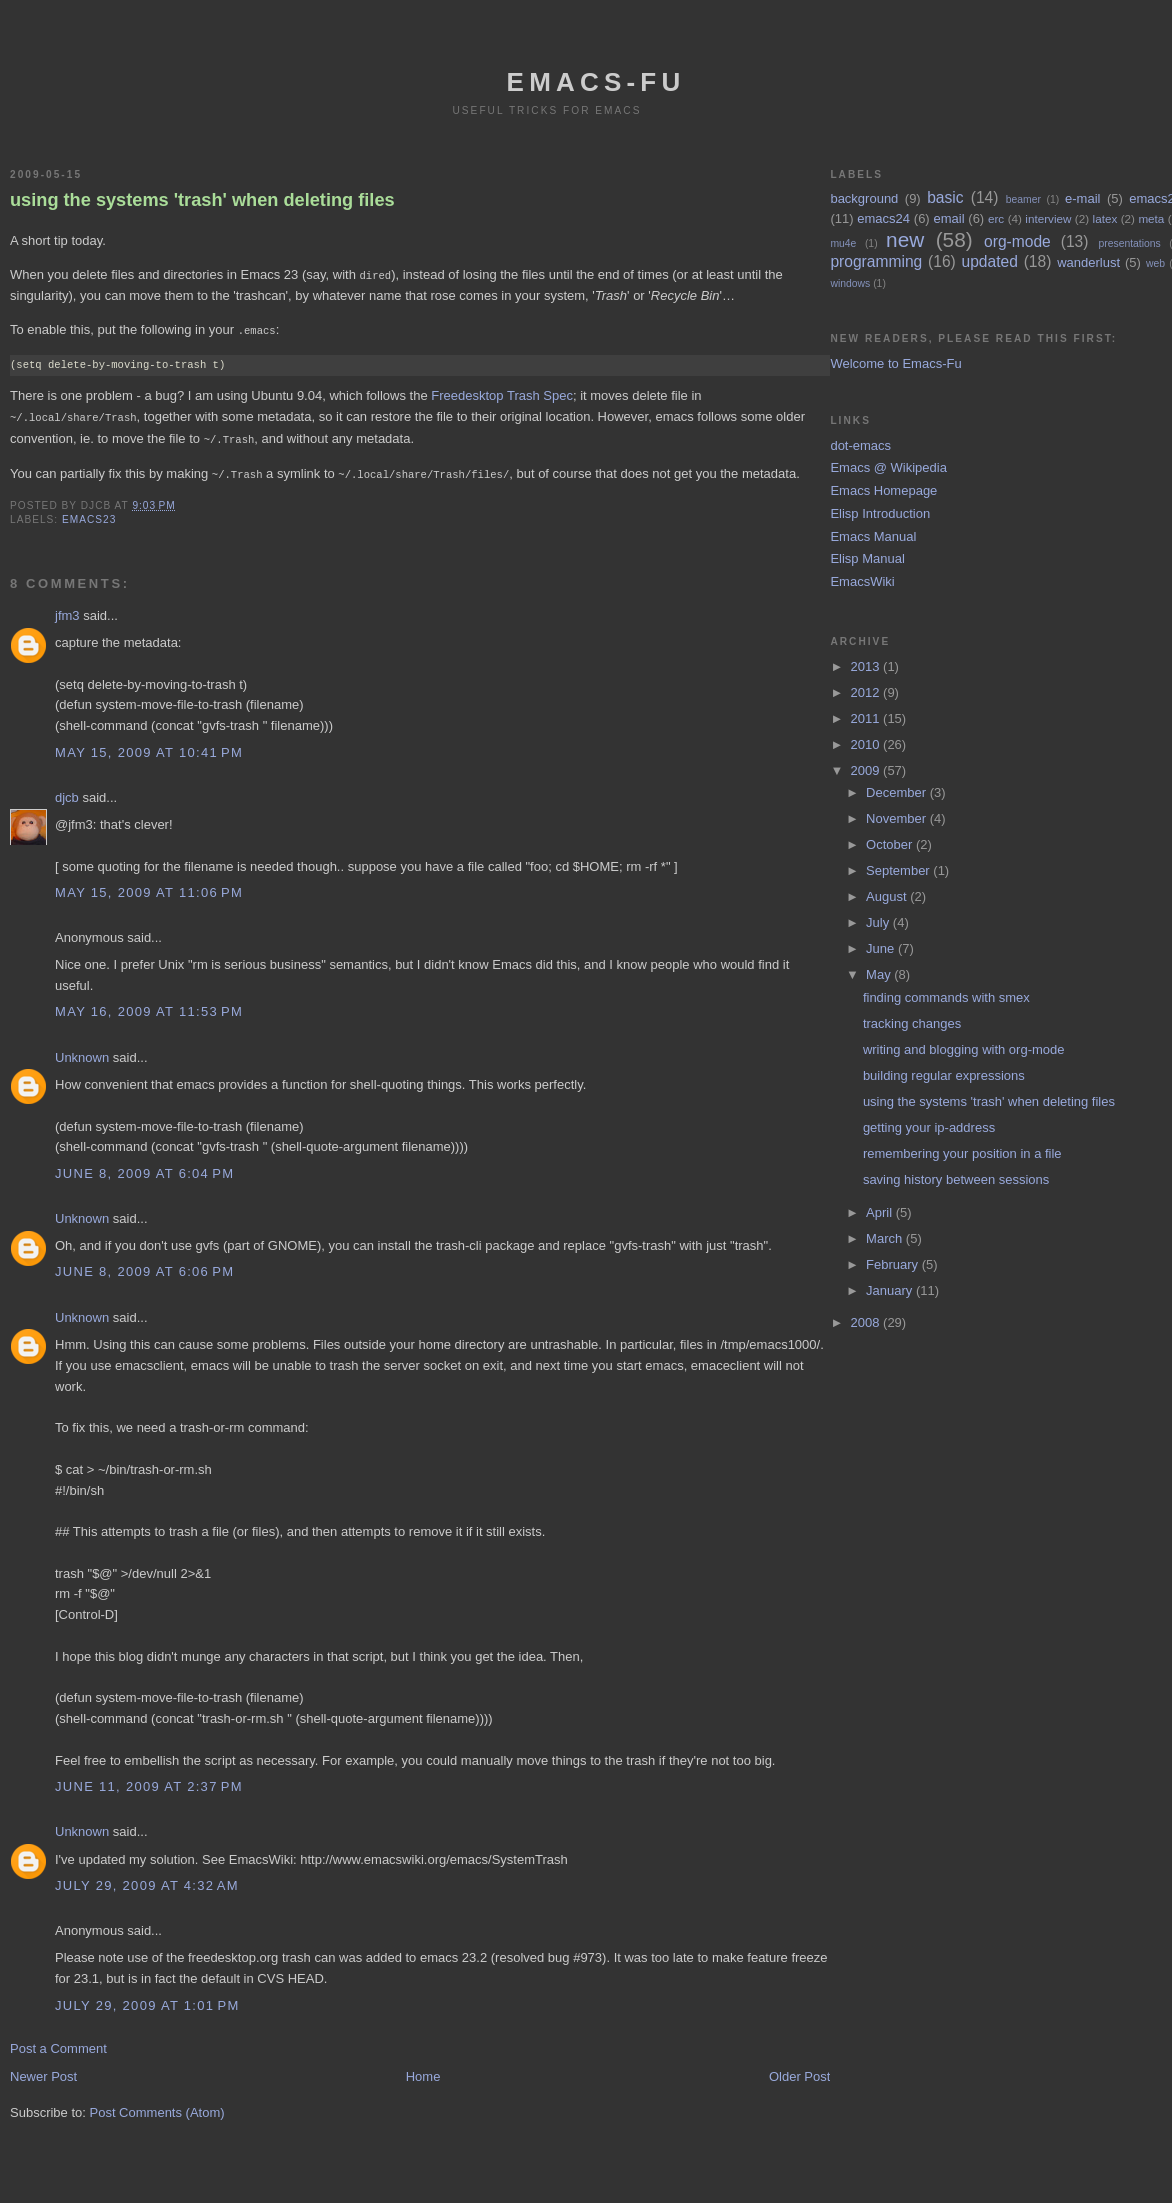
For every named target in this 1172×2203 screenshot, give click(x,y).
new (905, 239)
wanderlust (1088, 262)
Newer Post (43, 2071)
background (864, 198)
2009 (867, 770)
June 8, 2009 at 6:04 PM (144, 1168)
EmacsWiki (862, 581)
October (891, 844)
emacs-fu (596, 82)
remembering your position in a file (962, 1153)
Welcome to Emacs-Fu (895, 363)
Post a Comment (58, 2043)
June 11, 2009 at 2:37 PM (149, 1781)
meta (1151, 218)
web (1155, 263)
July (879, 922)
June (882, 948)
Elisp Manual (867, 558)
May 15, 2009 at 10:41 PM (149, 747)
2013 (867, 666)
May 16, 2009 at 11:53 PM (149, 1006)
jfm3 (67, 610)
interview (1048, 218)
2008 (867, 1322)
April (881, 1212)
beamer (1023, 199)
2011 (867, 718)
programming (876, 261)
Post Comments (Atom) (157, 2107)
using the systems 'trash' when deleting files (202, 200)
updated (990, 261)
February (894, 1264)
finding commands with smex (946, 997)
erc (996, 218)
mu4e (843, 243)
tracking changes (912, 1023)
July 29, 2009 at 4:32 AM (147, 1880)
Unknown (82, 1052)
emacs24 (883, 218)
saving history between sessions (956, 1179)
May (880, 974)
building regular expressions (944, 1075)
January (891, 1290)
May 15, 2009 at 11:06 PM (149, 887)
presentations (1129, 243)
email (948, 218)
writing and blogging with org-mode (964, 1049)
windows (850, 283)
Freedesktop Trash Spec (502, 393)
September (899, 870)
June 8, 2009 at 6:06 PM (144, 1266)
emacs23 (89, 514)
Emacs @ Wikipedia (888, 467)
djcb (67, 792)
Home (423, 2071)
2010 (867, 744)
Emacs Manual (873, 536)
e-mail (1082, 198)
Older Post (799, 2071)
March (886, 1238)
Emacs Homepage (883, 490)
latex (1105, 218)
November (898, 818)
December (898, 792)
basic (945, 197)
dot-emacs (860, 445)
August (888, 896)
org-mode (1017, 241)
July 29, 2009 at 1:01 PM (147, 2000)
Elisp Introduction (880, 513)
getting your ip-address (929, 1127)
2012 (867, 692)
